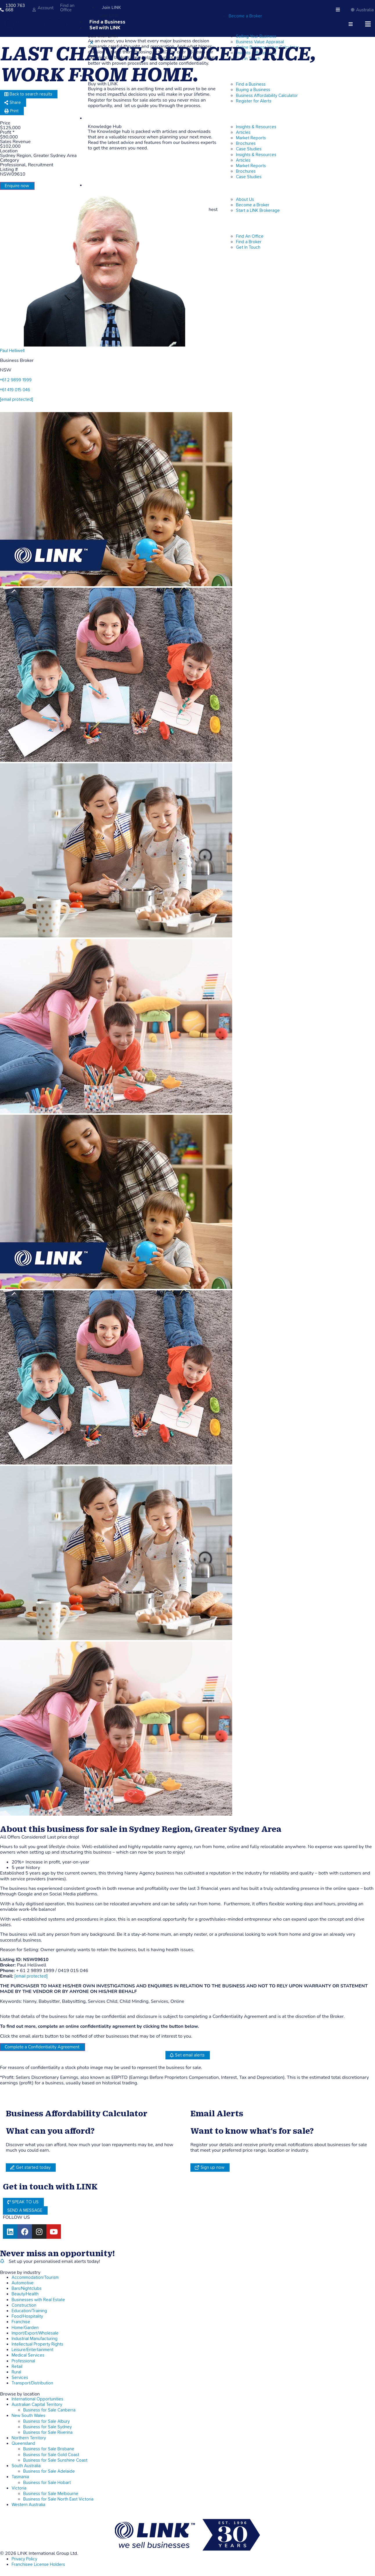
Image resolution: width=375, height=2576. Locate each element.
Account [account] (46, 8)
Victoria (19, 2488)
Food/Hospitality (27, 2316)
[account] (34, 10)
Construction (24, 2305)
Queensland (23, 2443)
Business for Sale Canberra (49, 2410)
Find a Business (107, 22)
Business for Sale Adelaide (49, 2471)
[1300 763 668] (2, 10)
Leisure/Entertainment (32, 2350)
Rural (16, 2372)
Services (20, 2377)
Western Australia (28, 2505)
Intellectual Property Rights (37, 2344)
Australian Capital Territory (37, 2404)
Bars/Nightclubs (27, 2288)
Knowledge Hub (107, 118)
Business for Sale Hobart (47, 2483)
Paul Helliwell (12, 351)
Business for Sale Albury (46, 2421)
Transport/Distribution (32, 2383)
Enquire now (17, 186)
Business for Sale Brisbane (48, 2449)
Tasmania (20, 2477)
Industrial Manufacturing (34, 2339)
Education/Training (29, 2311)
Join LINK (111, 8)
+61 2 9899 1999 (16, 380)
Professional (23, 2361)
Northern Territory (29, 2438)
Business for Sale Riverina (48, 2432)
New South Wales (28, 2415)
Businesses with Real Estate (38, 2300)
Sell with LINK (104, 28)
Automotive (23, 2283)
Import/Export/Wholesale (35, 2333)
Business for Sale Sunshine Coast (55, 2460)
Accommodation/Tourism (35, 2277)
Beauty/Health (25, 2294)
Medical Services (28, 2355)
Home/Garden (25, 2328)
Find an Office (67, 8)
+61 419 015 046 (15, 390)
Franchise (21, 2322)
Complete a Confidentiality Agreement (42, 2047)
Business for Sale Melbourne (50, 2494)
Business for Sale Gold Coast (51, 2455)
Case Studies (249, 177)
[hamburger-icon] (338, 10)
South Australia (26, 2466)
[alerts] (2, 2261)
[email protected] (31, 1976)
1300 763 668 (15, 8)
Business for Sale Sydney (47, 2427)
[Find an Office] (56, 10)
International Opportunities (37, 2399)
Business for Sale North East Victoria (58, 2499)
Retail (17, 2366)
